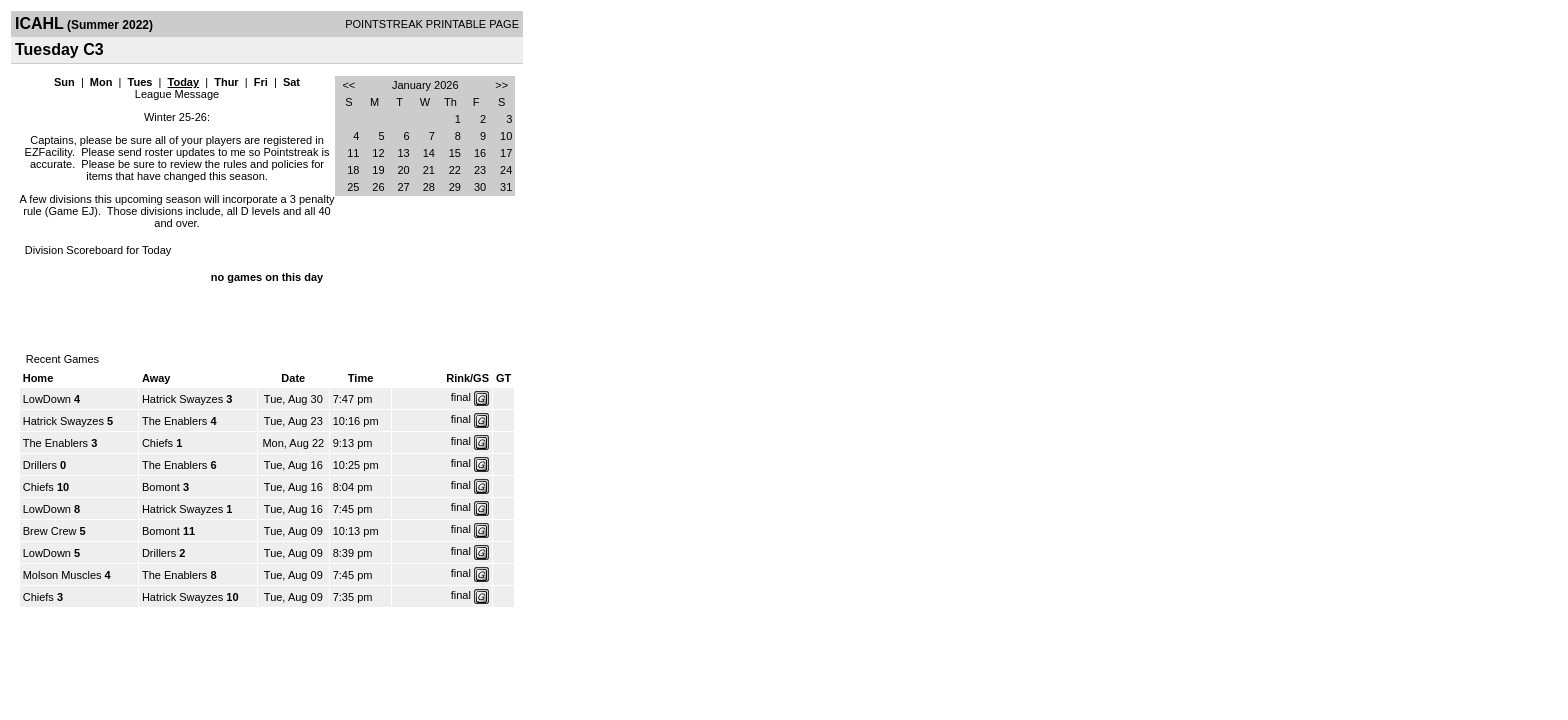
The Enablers (174, 421)
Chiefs (157, 443)
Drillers (40, 465)
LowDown (47, 399)
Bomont (161, 487)
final (461, 397)
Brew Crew (50, 531)
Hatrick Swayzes (182, 399)
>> (501, 85)
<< (348, 85)
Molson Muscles (62, 575)
